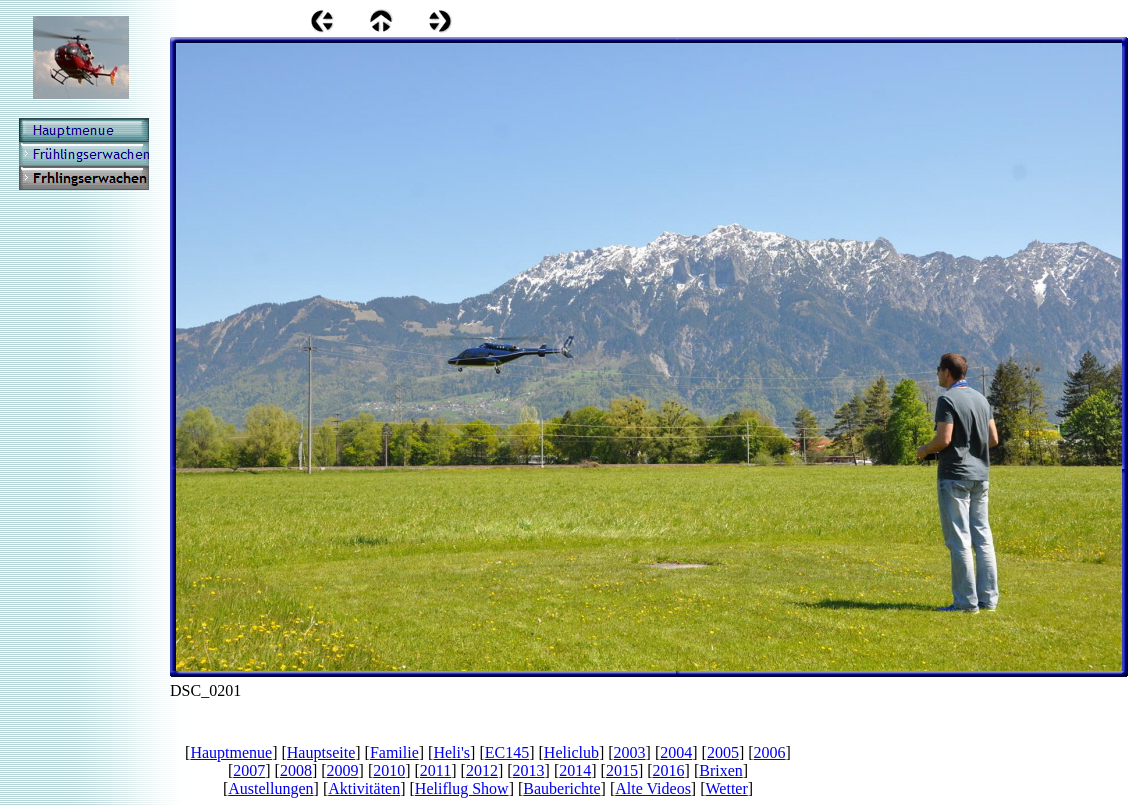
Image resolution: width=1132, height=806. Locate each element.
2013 (529, 770)
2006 (770, 752)
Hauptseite (321, 752)
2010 (389, 770)
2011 (435, 770)
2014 (575, 770)
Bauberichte (561, 788)
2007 (249, 770)
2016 (669, 770)
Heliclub (571, 752)
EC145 (507, 752)
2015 (622, 770)
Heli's (451, 752)
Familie (394, 752)
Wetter (727, 788)
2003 (630, 752)
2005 (723, 752)
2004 (676, 752)
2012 (482, 770)
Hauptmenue (231, 752)
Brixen (721, 770)
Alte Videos (653, 788)
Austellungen (270, 788)
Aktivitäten (364, 788)
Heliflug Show (462, 788)
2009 (343, 770)
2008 (296, 770)
